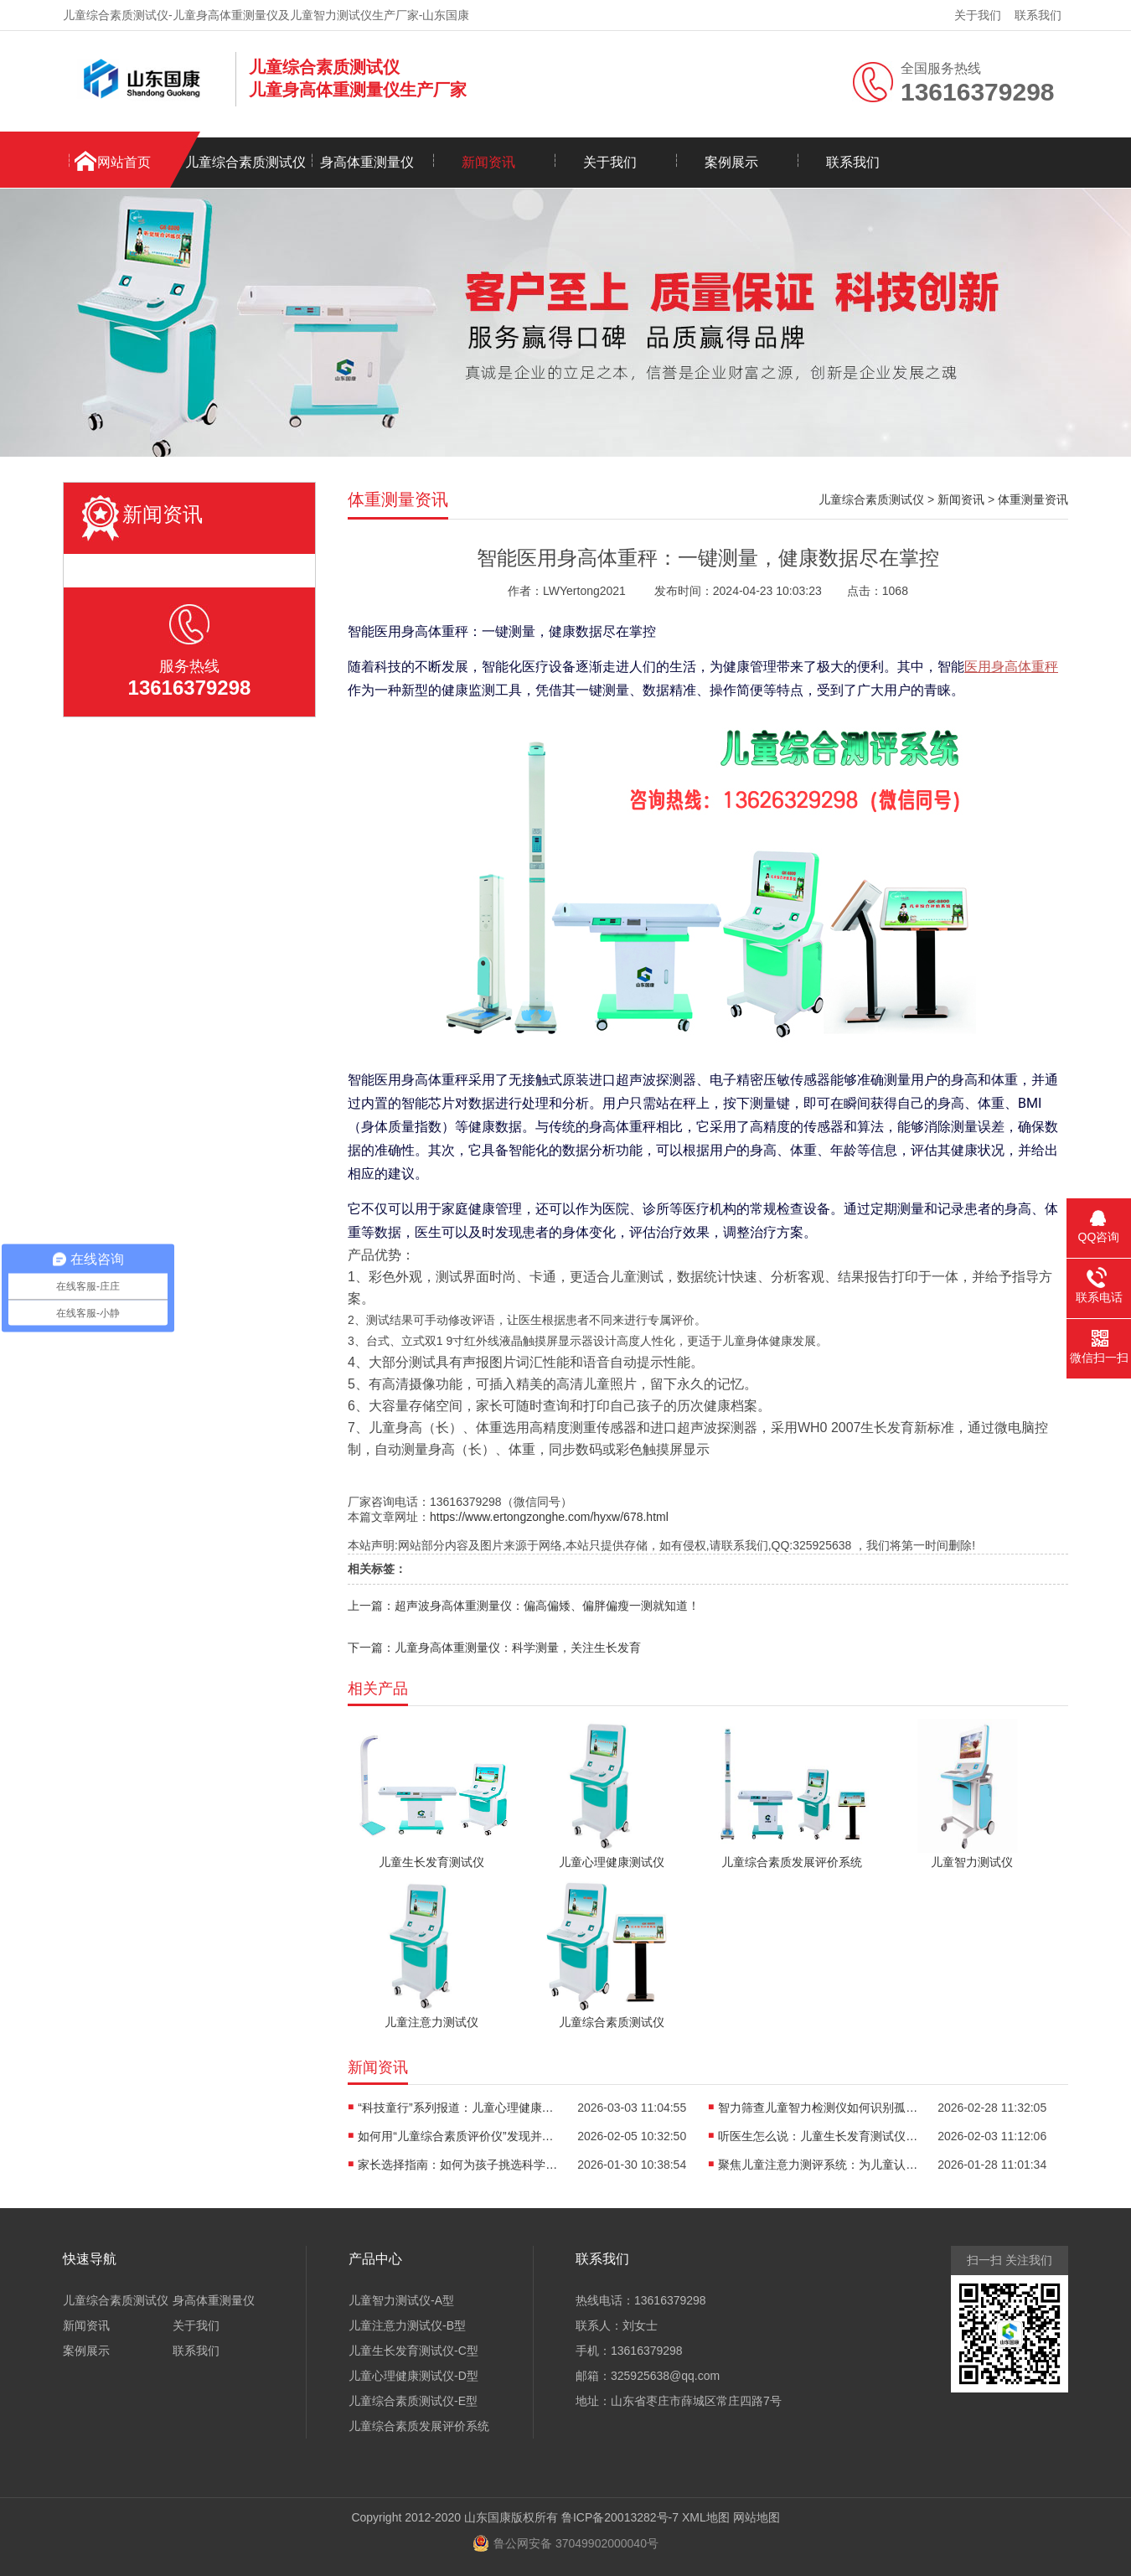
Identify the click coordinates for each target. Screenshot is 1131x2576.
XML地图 (706, 2517)
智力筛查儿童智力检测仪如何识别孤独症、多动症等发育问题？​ (818, 2107)
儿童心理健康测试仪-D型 (413, 2375)
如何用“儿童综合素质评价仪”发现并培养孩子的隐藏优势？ (458, 2136)
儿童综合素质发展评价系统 (419, 2426)
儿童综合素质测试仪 (245, 162)
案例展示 (731, 162)
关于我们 (977, 15)
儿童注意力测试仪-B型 (407, 2325)
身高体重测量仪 (367, 162)
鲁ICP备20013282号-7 (620, 2517)
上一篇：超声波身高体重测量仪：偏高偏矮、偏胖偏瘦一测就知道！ (524, 1605)
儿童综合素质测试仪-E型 (413, 2401)
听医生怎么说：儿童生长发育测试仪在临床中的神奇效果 (818, 2136)
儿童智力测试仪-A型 (401, 2300)
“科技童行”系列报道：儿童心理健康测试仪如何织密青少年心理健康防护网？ (458, 2107)
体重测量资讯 (1033, 499)
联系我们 (1038, 15)
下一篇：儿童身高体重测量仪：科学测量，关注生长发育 (494, 1647)
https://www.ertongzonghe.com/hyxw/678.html (549, 1516)
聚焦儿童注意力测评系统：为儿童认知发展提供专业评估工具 (818, 2164)
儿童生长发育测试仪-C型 (413, 2350)
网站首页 (124, 162)
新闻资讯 (488, 162)
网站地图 (756, 2517)
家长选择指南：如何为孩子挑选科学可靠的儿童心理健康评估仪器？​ (458, 2164)
